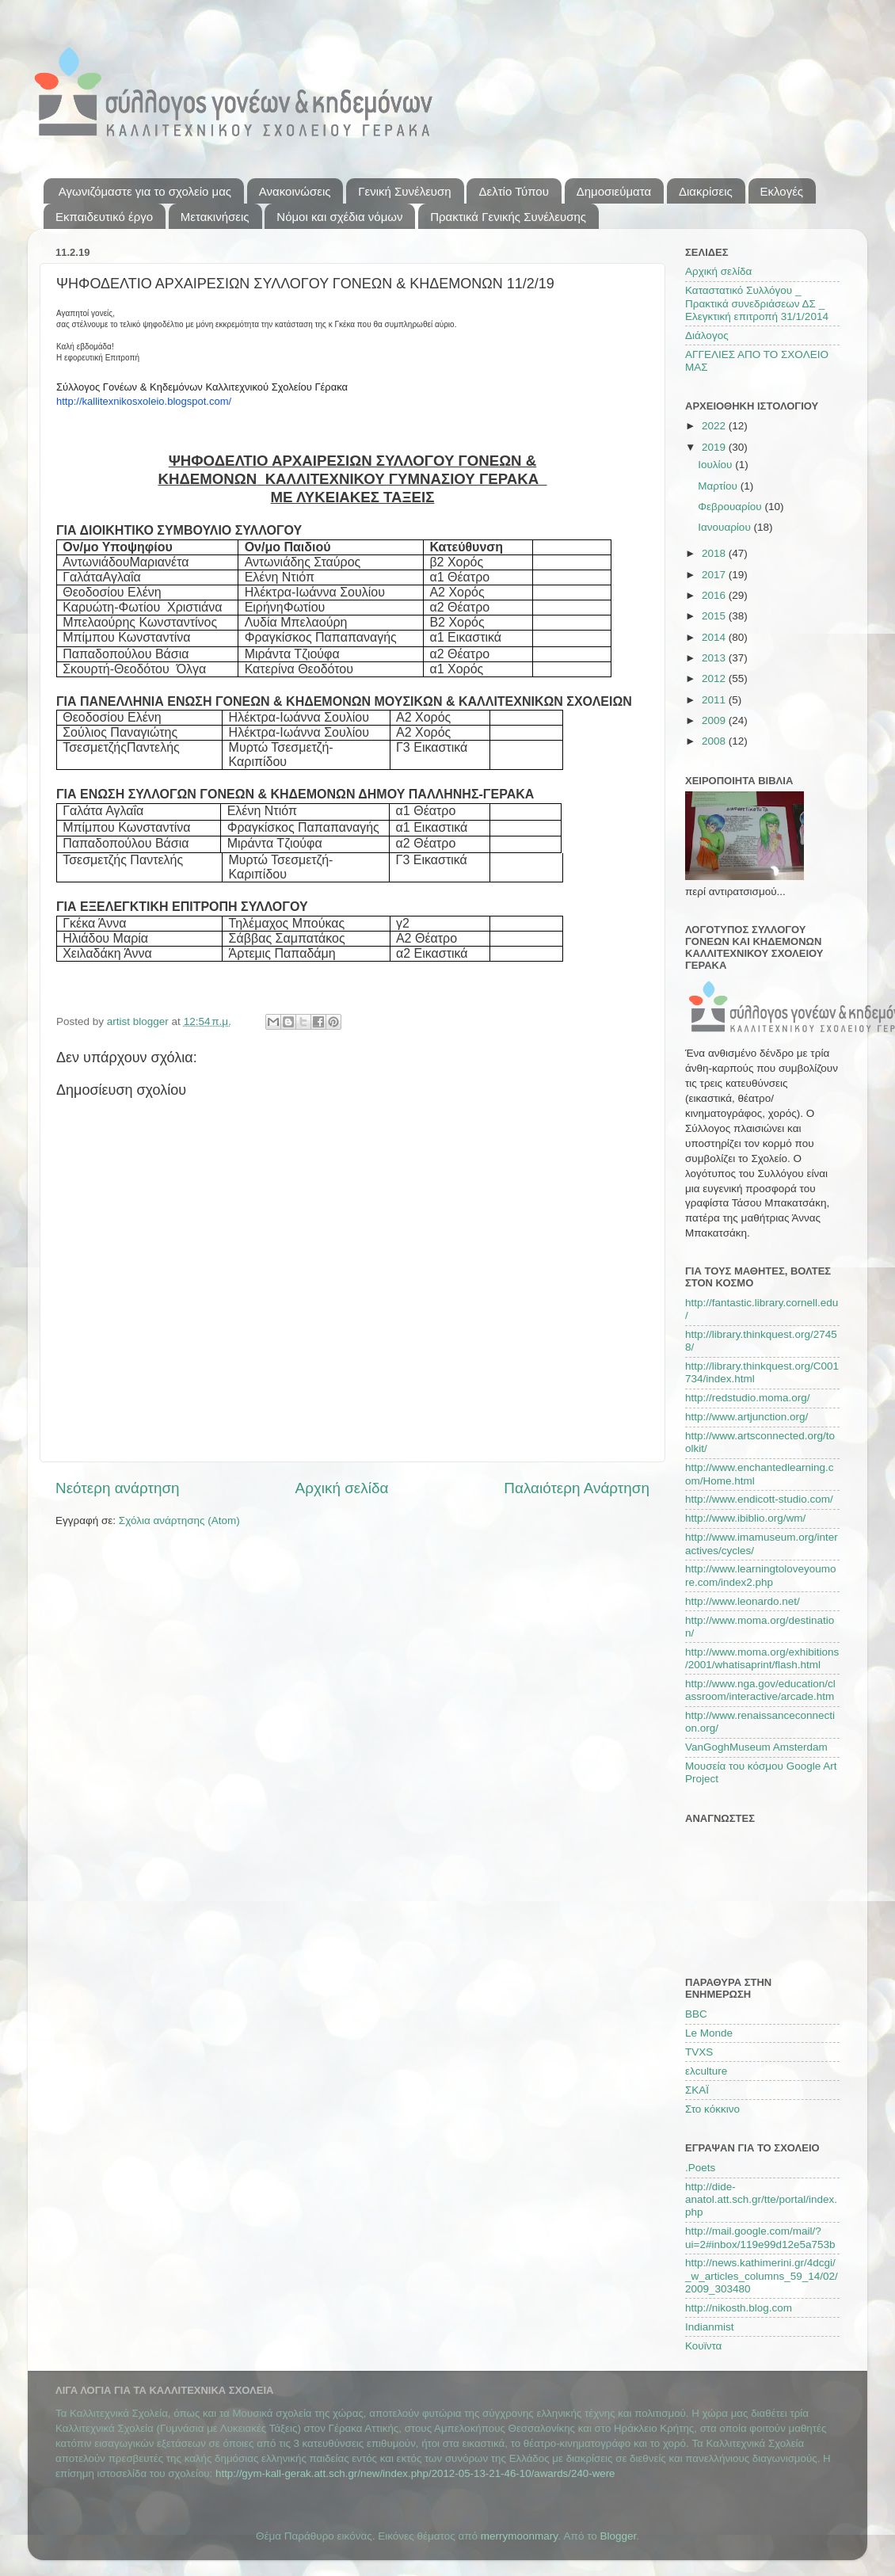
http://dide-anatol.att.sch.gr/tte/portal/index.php (761, 2199)
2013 (715, 658)
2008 (715, 741)
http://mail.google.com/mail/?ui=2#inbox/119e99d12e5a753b (760, 2237)
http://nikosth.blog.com (738, 2308)
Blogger (618, 2536)
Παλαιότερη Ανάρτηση (576, 1488)
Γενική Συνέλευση (404, 191)
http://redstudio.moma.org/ (747, 1398)
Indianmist (709, 2327)
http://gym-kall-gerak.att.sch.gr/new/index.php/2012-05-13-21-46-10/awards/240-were (415, 2473)
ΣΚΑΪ (697, 2090)
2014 (715, 637)
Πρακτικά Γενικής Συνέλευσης (508, 216)
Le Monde (709, 2033)
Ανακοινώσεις (295, 191)
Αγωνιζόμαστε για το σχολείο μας (145, 191)
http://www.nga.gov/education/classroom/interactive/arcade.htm (760, 1690)
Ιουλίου (716, 465)
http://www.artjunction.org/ (746, 1417)
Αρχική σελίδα (342, 1488)
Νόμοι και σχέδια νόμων (339, 216)
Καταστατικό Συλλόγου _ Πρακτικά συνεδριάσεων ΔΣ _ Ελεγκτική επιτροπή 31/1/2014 (756, 303)
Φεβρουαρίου (731, 507)
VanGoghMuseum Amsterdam (756, 1747)
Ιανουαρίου (725, 527)
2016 (715, 595)
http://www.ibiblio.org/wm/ (745, 1518)
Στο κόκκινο (712, 2109)
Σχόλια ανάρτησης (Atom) (179, 1520)
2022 (715, 426)
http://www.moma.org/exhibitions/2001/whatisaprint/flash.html (762, 1658)
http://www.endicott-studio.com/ (759, 1499)
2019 (715, 447)
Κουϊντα (703, 2346)
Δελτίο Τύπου (513, 191)
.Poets (700, 2168)
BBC (696, 2014)
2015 (715, 616)
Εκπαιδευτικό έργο (104, 216)
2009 (715, 720)
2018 (715, 553)
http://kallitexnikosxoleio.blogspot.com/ (143, 401)
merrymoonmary (519, 2536)
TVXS (699, 2052)
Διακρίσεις (706, 191)
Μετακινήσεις (215, 216)
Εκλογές (782, 191)
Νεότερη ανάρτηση (117, 1488)
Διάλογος (707, 335)
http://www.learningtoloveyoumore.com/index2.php (760, 1575)
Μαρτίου (719, 486)
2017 (715, 575)
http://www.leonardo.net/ (742, 1601)
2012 (715, 678)
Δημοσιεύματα (614, 191)
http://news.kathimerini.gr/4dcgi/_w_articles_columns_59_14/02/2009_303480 (761, 2275)
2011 (715, 700)
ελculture (706, 2071)
